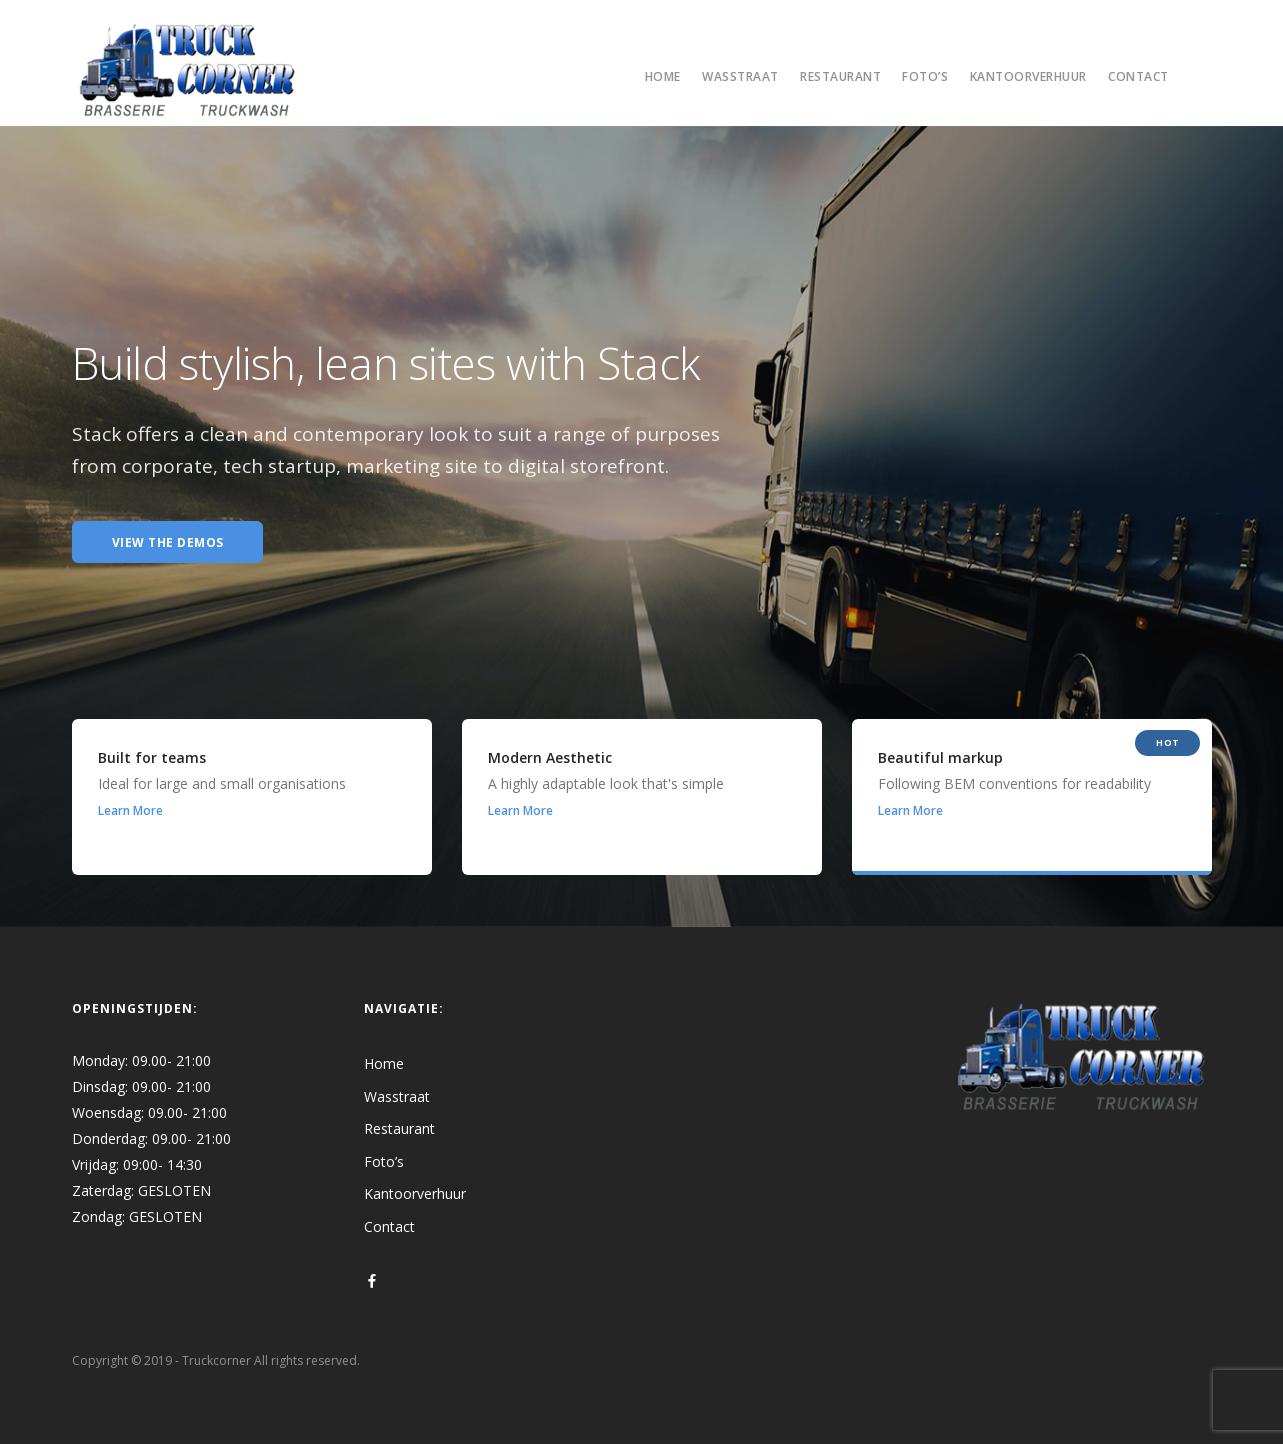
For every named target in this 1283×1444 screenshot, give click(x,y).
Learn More (130, 810)
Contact (1138, 76)
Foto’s (925, 76)
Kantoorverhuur (1028, 76)
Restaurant (840, 76)
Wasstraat (740, 76)
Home (663, 76)
